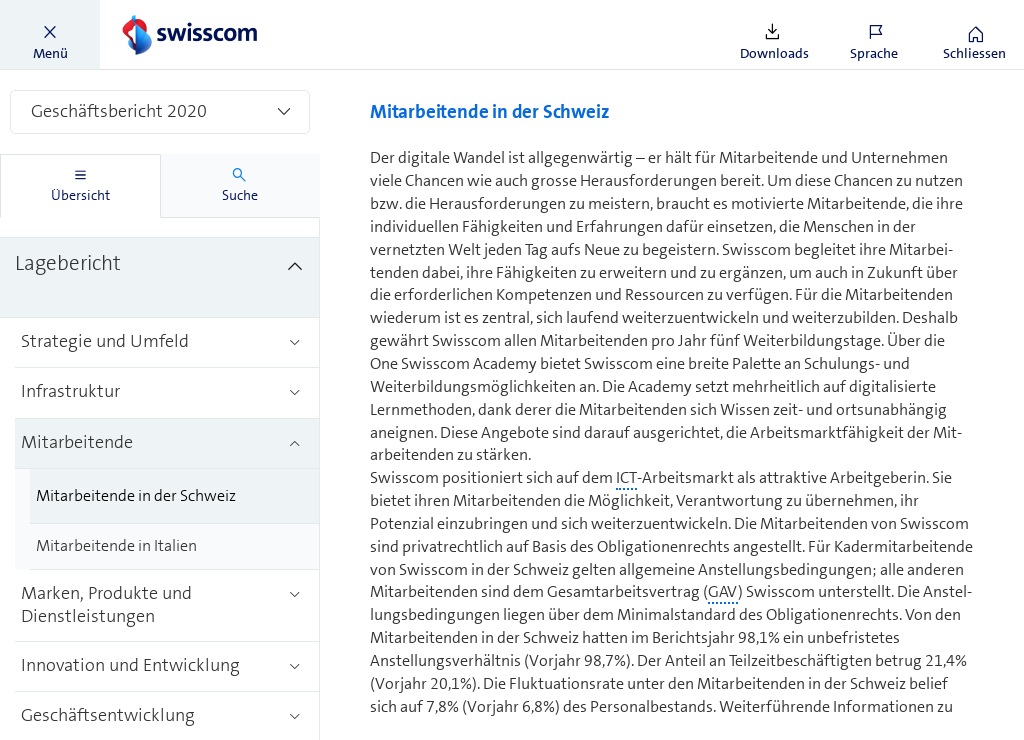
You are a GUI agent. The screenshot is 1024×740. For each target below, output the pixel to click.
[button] (50, 35)
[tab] (80, 186)
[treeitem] (160, 278)
